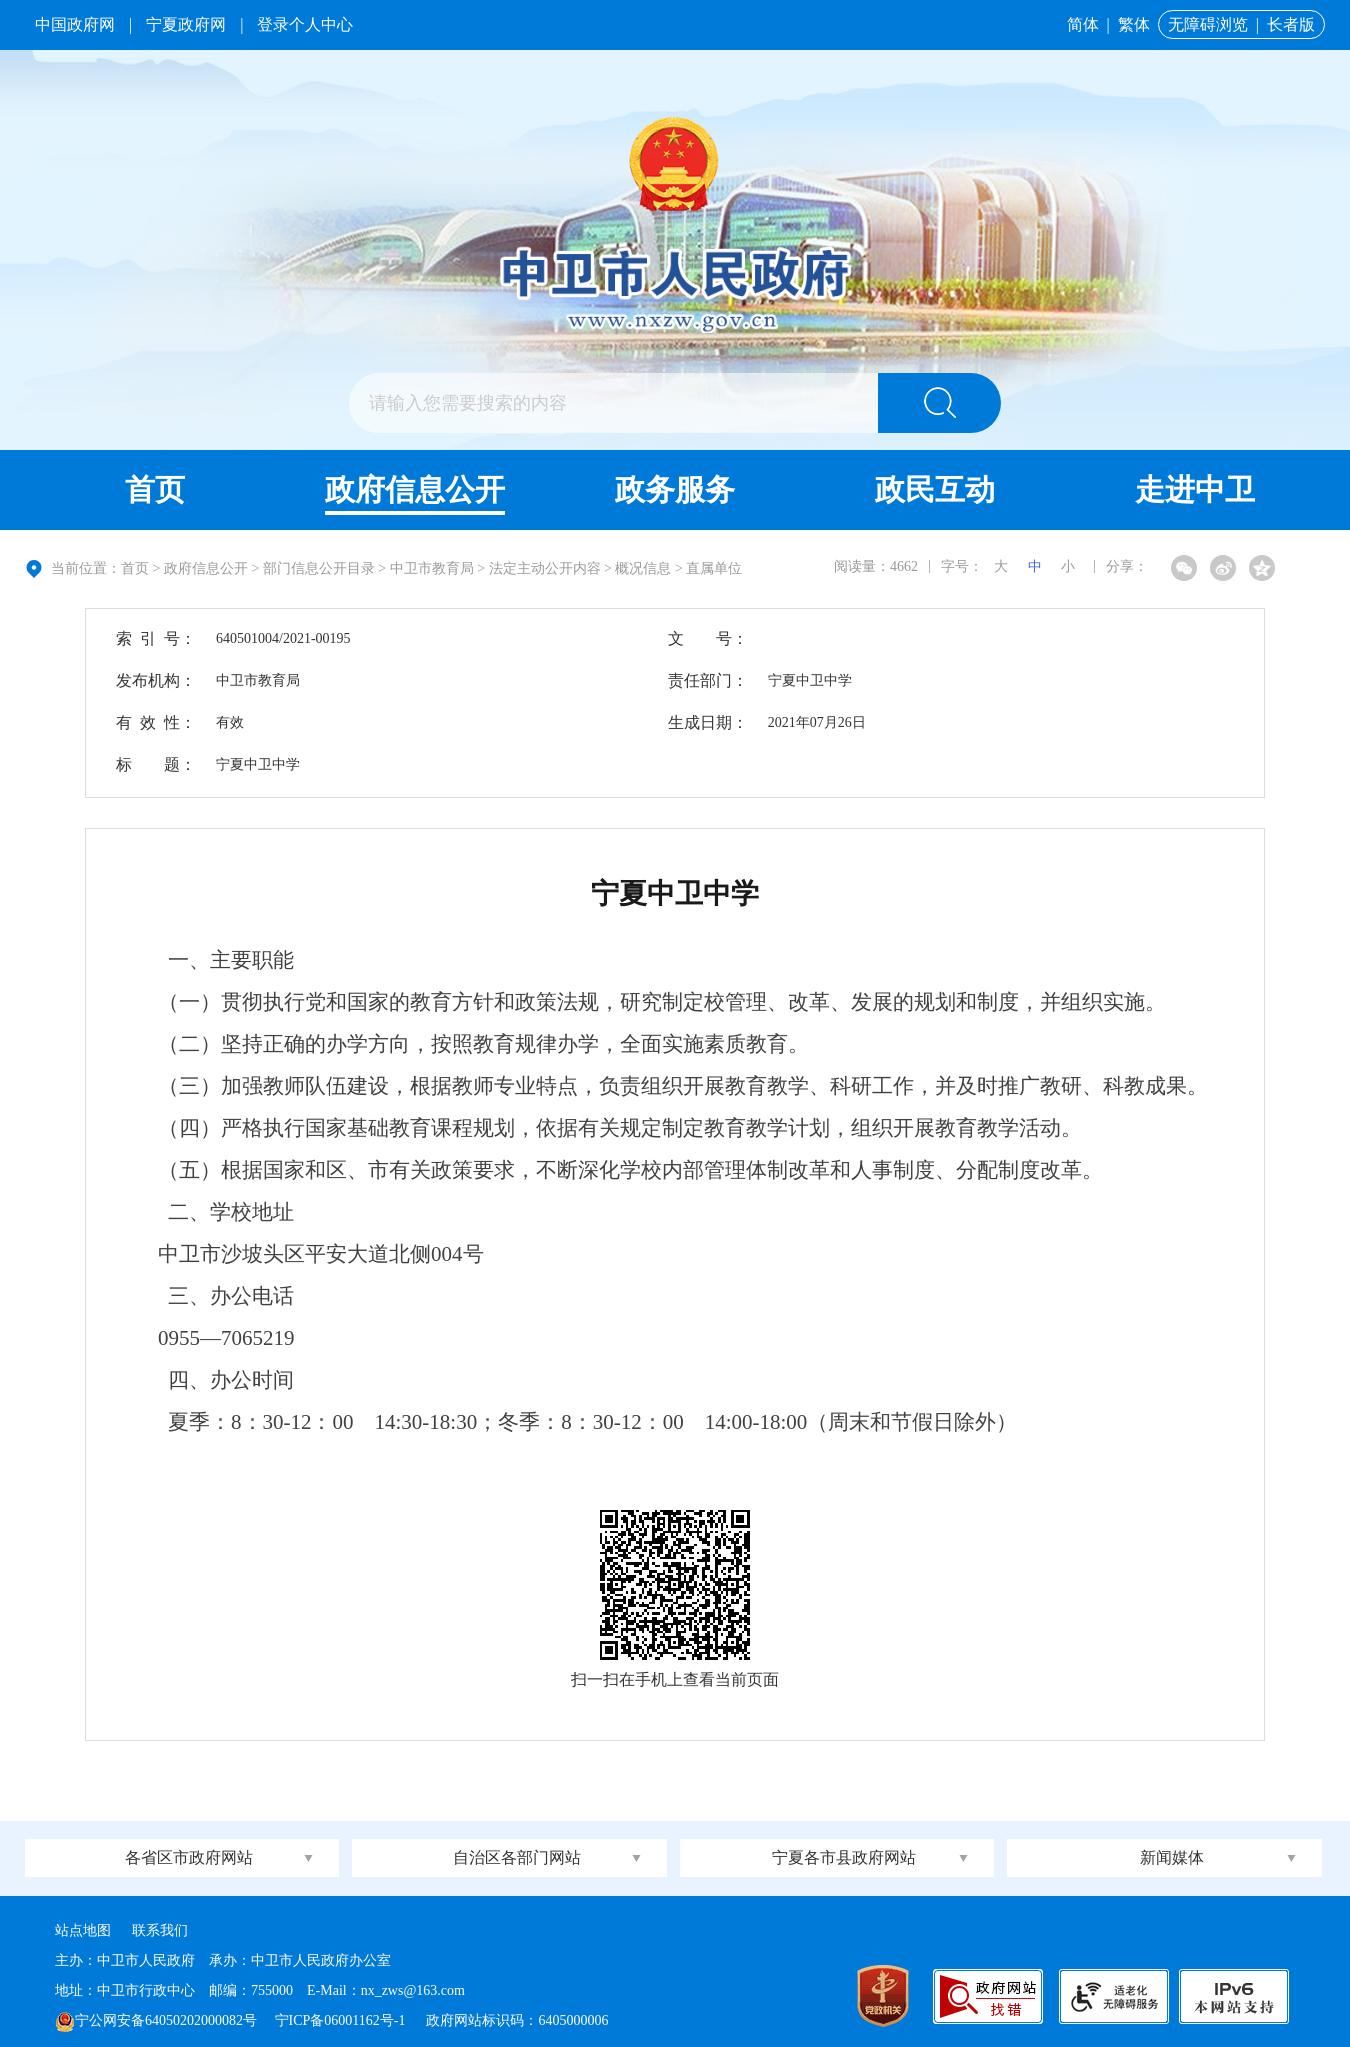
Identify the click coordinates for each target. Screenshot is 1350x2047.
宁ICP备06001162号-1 (342, 2020)
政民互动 (935, 489)
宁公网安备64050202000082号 (156, 2020)
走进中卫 (1195, 489)
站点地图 (83, 1930)
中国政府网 (75, 24)
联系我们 (160, 1930)
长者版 (1291, 24)
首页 (155, 489)
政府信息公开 (415, 489)
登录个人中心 (305, 24)
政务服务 (675, 489)
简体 (1083, 24)
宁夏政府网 (186, 24)
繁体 (1134, 24)
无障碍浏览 (1208, 24)
